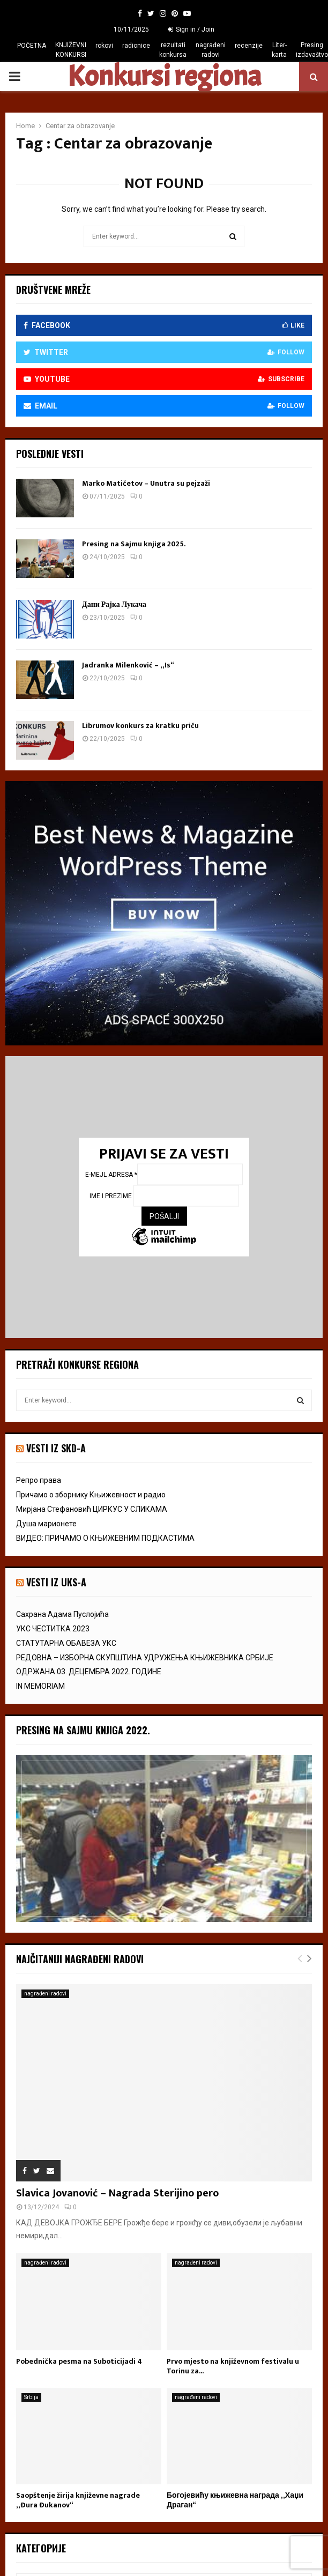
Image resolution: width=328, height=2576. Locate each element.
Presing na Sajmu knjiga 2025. (133, 544)
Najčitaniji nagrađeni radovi (80, 1959)
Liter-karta (279, 49)
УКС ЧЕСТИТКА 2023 (53, 1628)
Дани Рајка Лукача (114, 604)
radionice (136, 45)
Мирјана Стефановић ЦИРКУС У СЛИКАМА (91, 1509)
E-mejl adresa (111, 1174)
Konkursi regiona (164, 76)
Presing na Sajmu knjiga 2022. (83, 1730)
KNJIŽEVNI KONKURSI (70, 49)
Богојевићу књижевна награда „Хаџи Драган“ (235, 2500)
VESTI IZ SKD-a (56, 1448)
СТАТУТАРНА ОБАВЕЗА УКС (66, 1643)
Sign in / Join (191, 29)
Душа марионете (46, 1523)
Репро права (38, 1480)
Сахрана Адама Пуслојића (62, 1614)
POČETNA (31, 45)
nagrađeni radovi (211, 49)
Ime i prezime (111, 1196)
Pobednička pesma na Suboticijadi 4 (79, 2361)
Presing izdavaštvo (312, 49)
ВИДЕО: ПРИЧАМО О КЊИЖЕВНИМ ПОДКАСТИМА (105, 1538)
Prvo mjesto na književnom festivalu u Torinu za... (233, 2366)
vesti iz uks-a (56, 1582)
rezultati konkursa (173, 49)
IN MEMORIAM (40, 1686)
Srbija (31, 2397)
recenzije (249, 45)
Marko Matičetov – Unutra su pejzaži (146, 483)
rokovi (104, 45)
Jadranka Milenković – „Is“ (128, 665)
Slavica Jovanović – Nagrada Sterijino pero (117, 2193)
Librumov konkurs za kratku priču (140, 725)
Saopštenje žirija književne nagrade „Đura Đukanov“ (78, 2500)
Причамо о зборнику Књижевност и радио (91, 1494)
